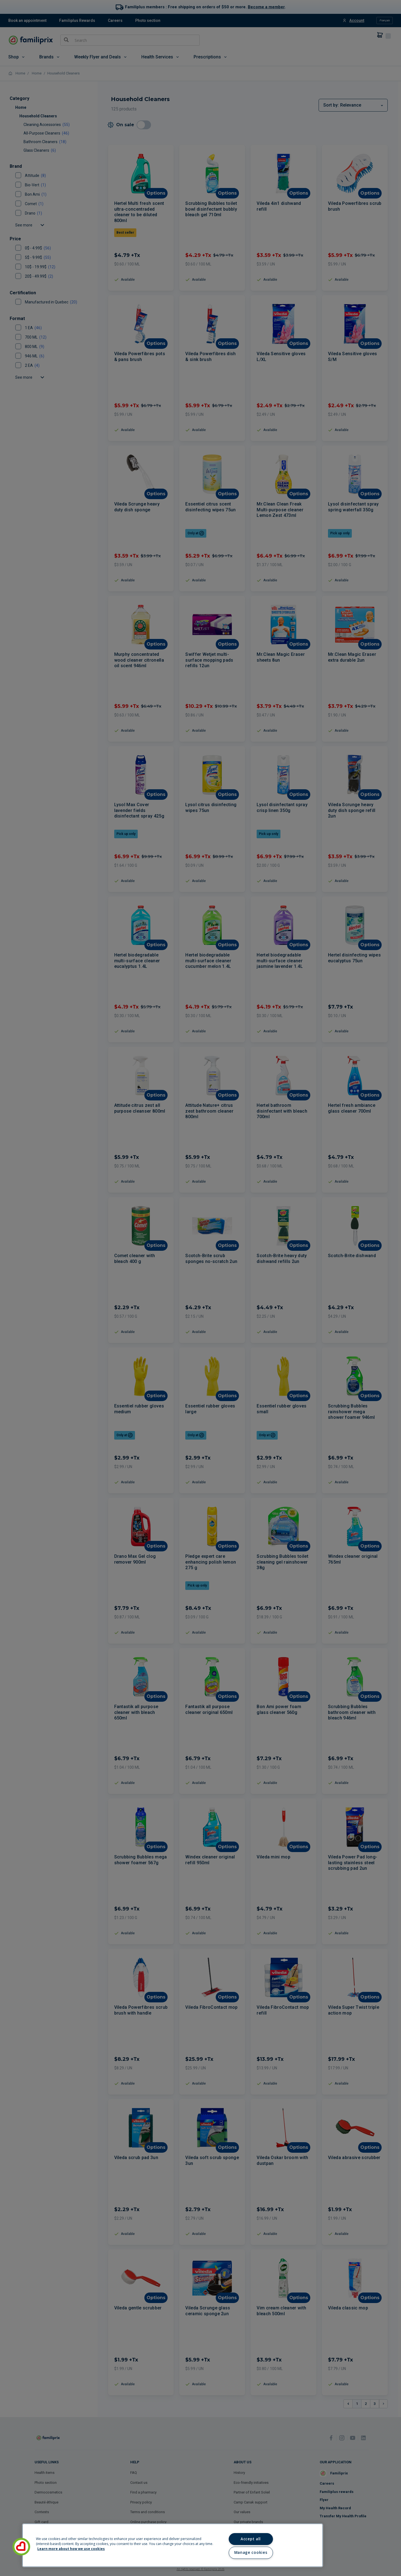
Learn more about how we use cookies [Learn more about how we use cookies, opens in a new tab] (71, 2548)
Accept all (251, 2538)
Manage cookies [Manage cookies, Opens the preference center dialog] (250, 2552)
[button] (21, 2547)
